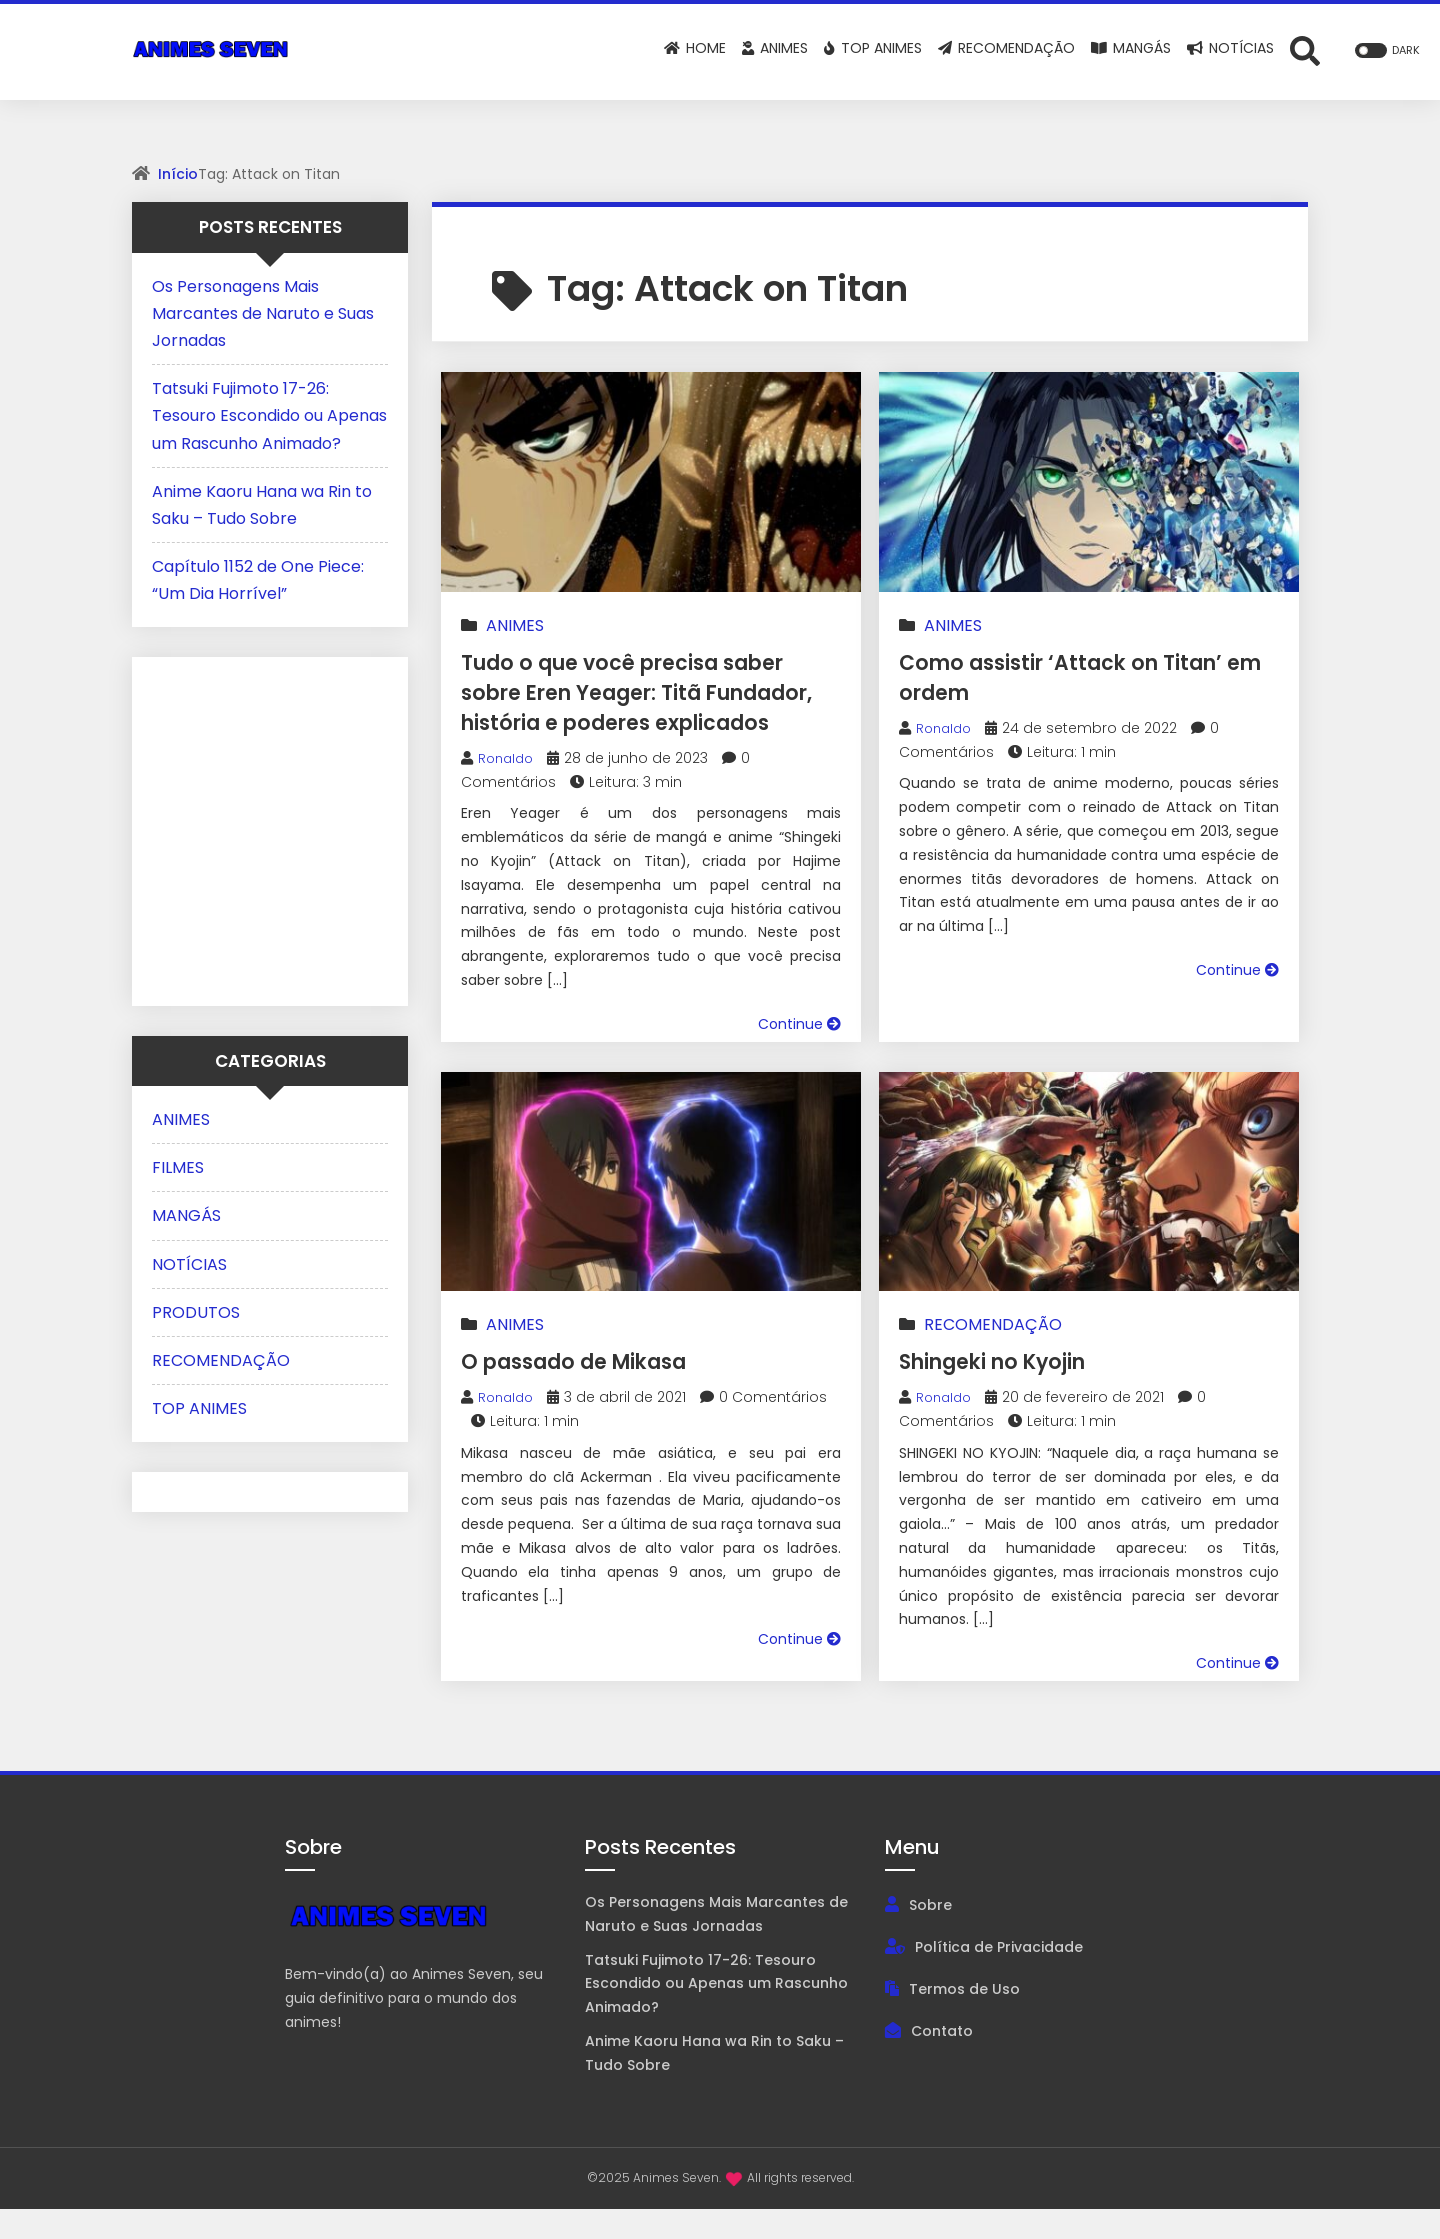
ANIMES (515, 625)
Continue (799, 1054)
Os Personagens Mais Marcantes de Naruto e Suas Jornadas (263, 313)
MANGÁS (186, 1215)
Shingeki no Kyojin (1014, 1390)
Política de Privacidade (999, 1977)
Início (178, 174)
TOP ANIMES (199, 1408)
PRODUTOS (196, 1312)
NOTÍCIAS (189, 1264)
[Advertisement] (277, 827)
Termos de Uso (964, 2019)
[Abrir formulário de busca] (1305, 50)
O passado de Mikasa (596, 1390)
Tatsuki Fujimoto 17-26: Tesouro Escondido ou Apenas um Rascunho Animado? (269, 415)
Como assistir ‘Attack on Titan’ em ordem (1053, 676)
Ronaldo (508, 788)
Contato (942, 2061)
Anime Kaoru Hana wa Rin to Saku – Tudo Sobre (714, 2083)
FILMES (178, 1167)
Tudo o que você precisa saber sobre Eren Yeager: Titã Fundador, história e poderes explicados (646, 706)
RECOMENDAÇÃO (993, 1354)
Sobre (930, 1935)
